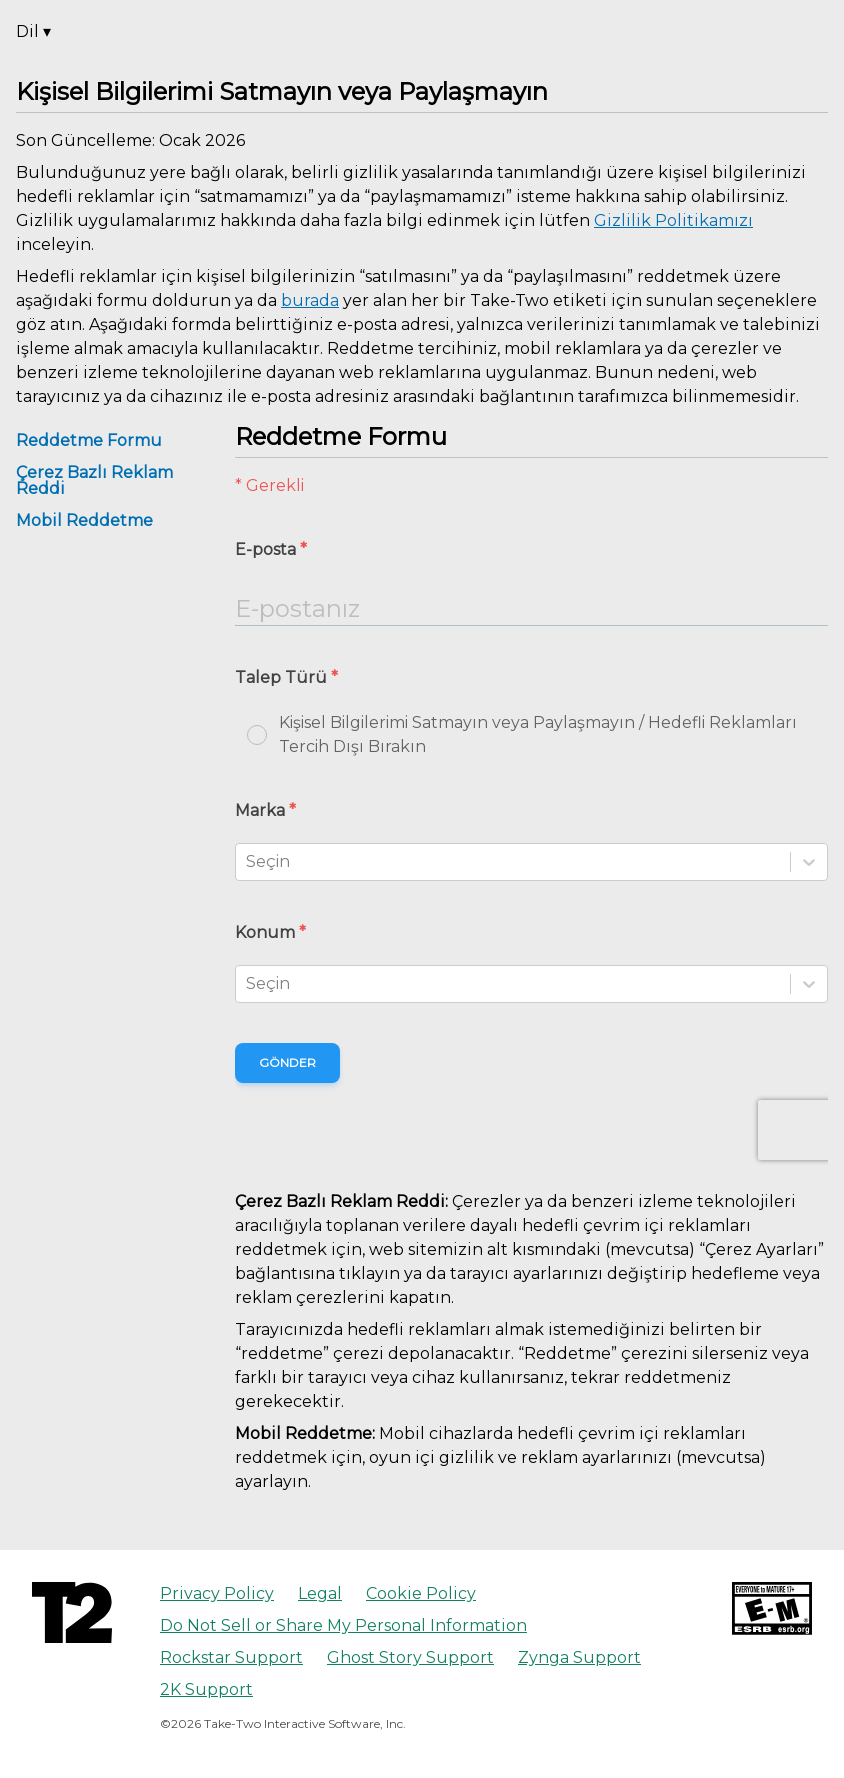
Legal (320, 1593)
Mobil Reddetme (84, 520)
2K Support (206, 1689)
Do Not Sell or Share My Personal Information (343, 1625)
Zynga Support (579, 1657)
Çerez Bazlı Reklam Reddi (94, 480)
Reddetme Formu (89, 440)
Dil (33, 31)
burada (310, 300)
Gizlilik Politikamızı (673, 220)
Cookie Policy (421, 1593)
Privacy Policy (217, 1593)
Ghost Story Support (410, 1657)
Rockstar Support (231, 1657)
